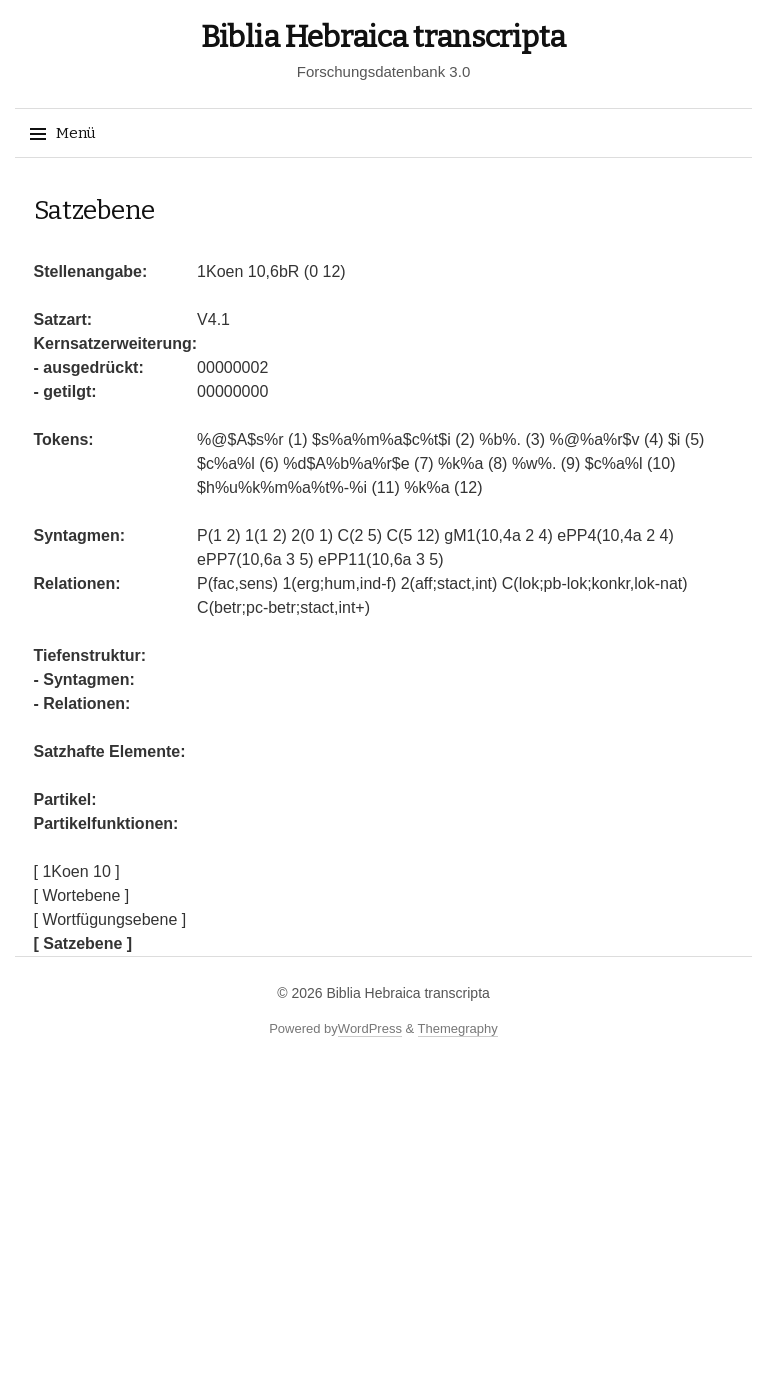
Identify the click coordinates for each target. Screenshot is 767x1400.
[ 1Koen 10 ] (77, 871)
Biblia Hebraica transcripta (383, 37)
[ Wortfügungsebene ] (110, 919)
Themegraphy (458, 1028)
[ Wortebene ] (82, 895)
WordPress (370, 1028)
